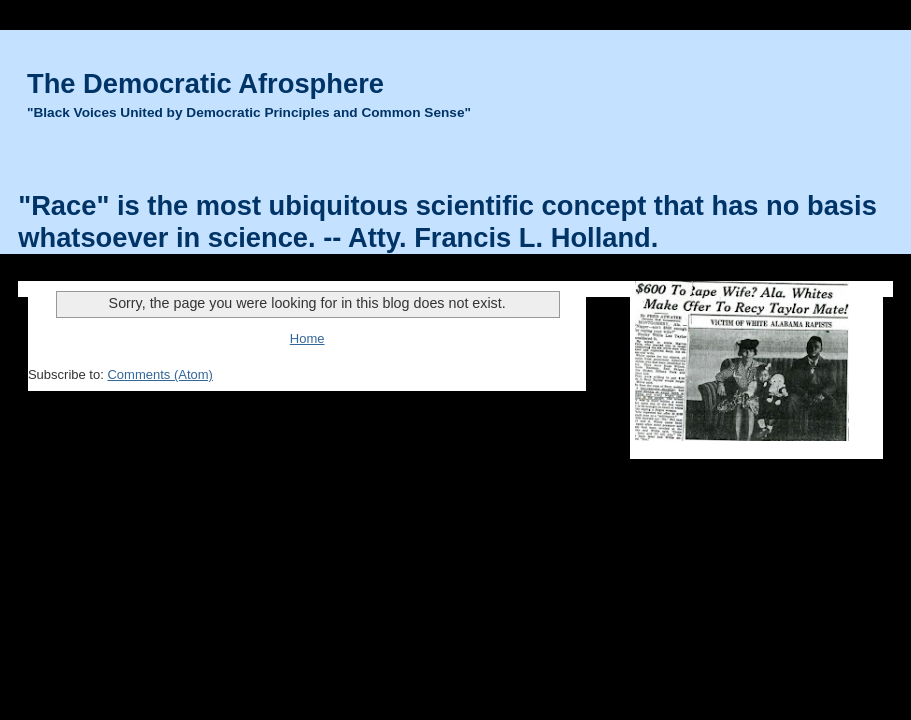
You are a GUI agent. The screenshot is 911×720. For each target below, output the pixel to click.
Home (307, 338)
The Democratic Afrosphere (205, 83)
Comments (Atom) (159, 374)
